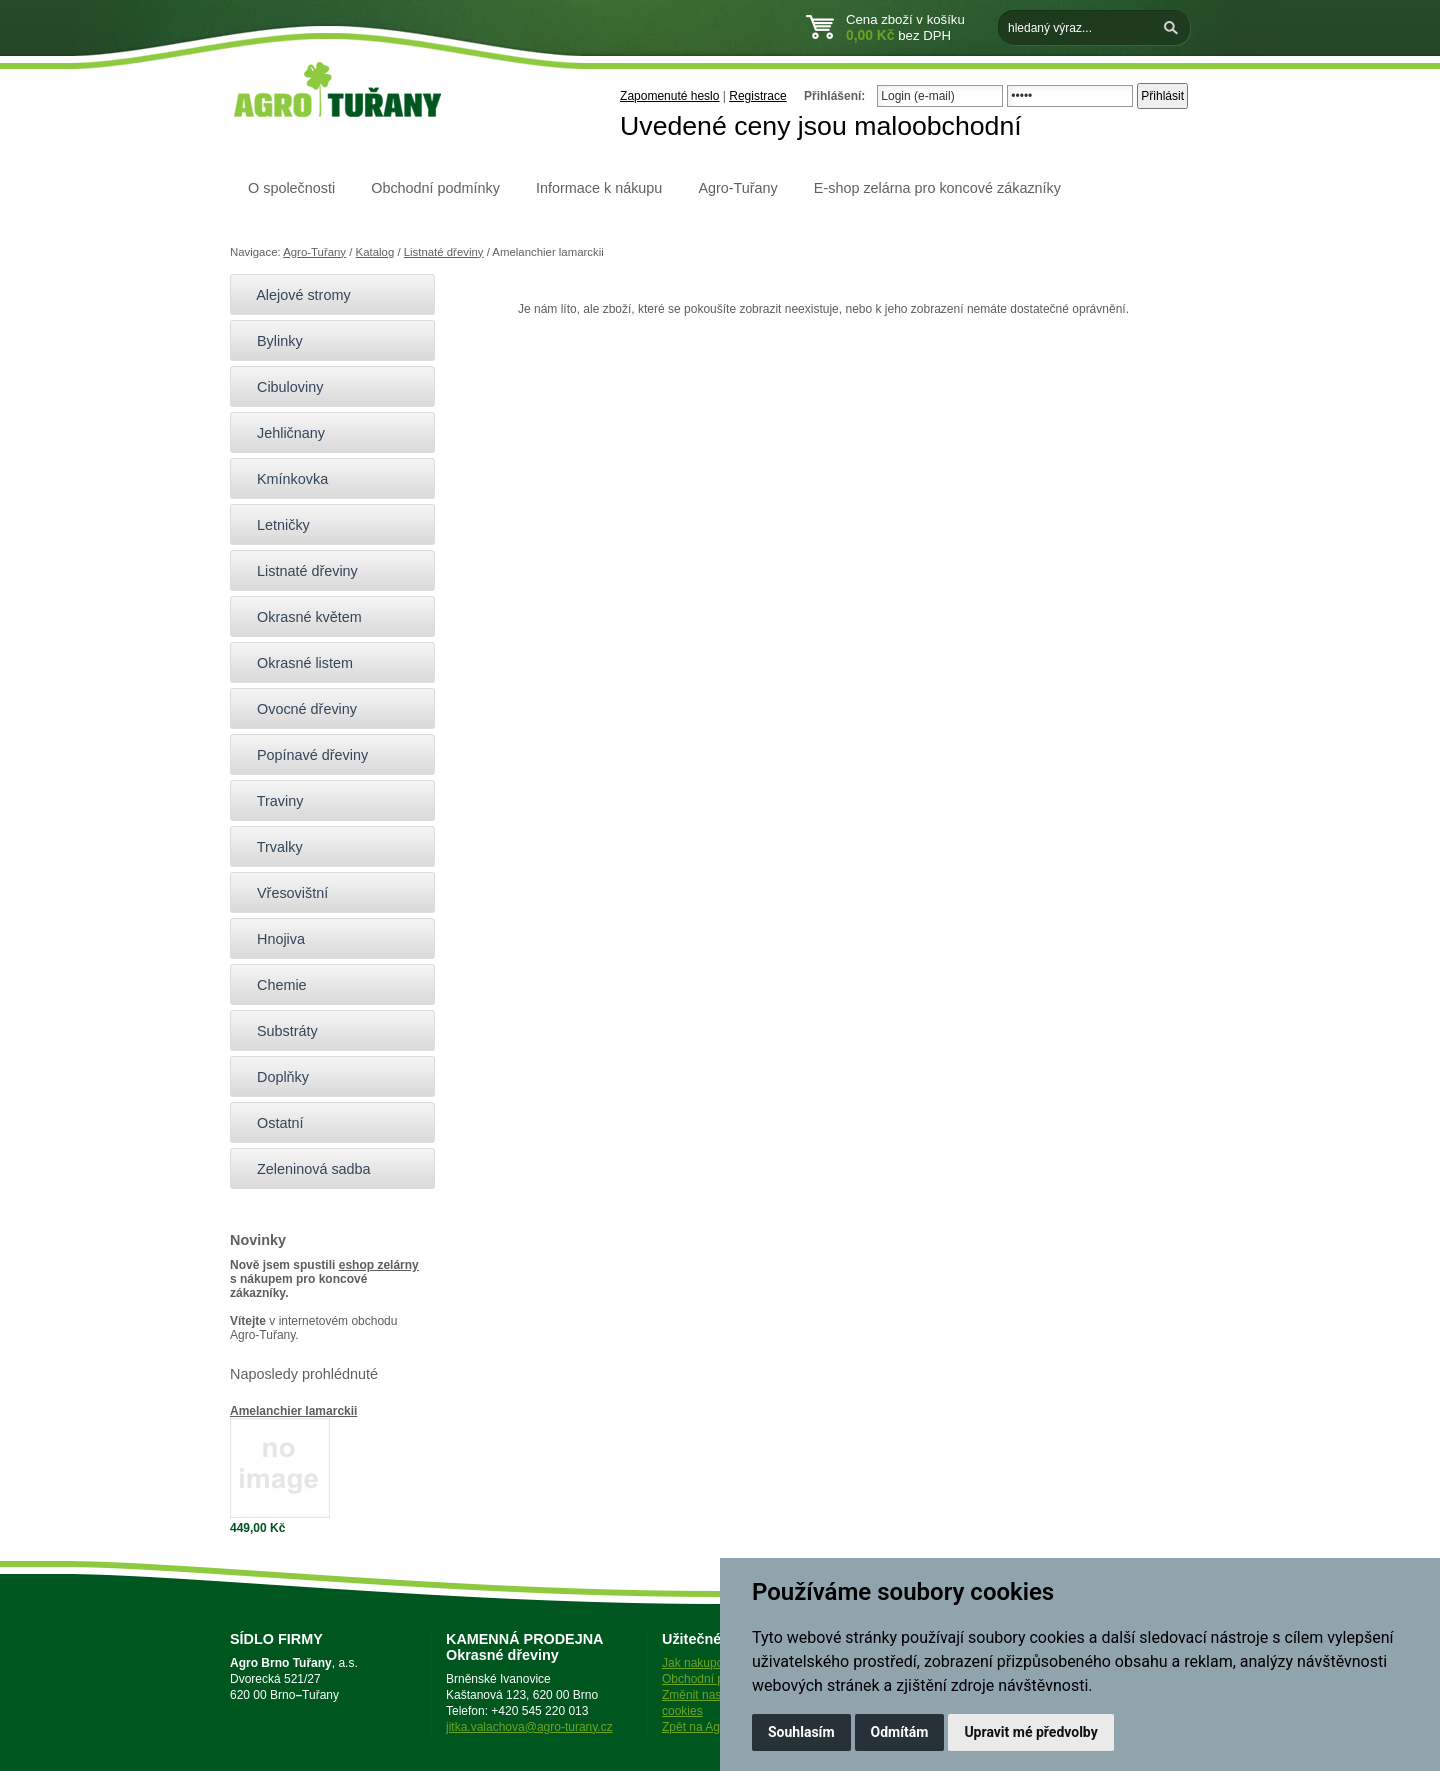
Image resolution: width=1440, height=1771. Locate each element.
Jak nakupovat (700, 1663)
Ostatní (271, 1123)
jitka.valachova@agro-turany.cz (529, 1727)
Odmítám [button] (900, 1732)
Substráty (279, 1031)
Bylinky (271, 341)
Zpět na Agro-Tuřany (717, 1727)
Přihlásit (1162, 96)
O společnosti (291, 188)
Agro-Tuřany (737, 188)
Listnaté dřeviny (444, 252)
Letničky (275, 525)
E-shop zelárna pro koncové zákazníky (937, 188)
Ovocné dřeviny (298, 709)
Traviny (271, 801)
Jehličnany (282, 433)
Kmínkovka (284, 479)
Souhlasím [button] (801, 1732)
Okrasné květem (301, 617)
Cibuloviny (281, 387)
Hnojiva (272, 939)
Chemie (273, 985)
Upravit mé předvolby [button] (1030, 1732)
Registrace (757, 96)
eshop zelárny (379, 1265)
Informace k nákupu (599, 188)
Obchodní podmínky (435, 188)
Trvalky (271, 847)
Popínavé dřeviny (304, 755)
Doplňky (274, 1077)
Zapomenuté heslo (669, 96)
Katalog (375, 252)
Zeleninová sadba (305, 1169)
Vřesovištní (284, 893)
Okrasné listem (296, 663)
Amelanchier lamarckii (293, 1411)
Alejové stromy (295, 295)
